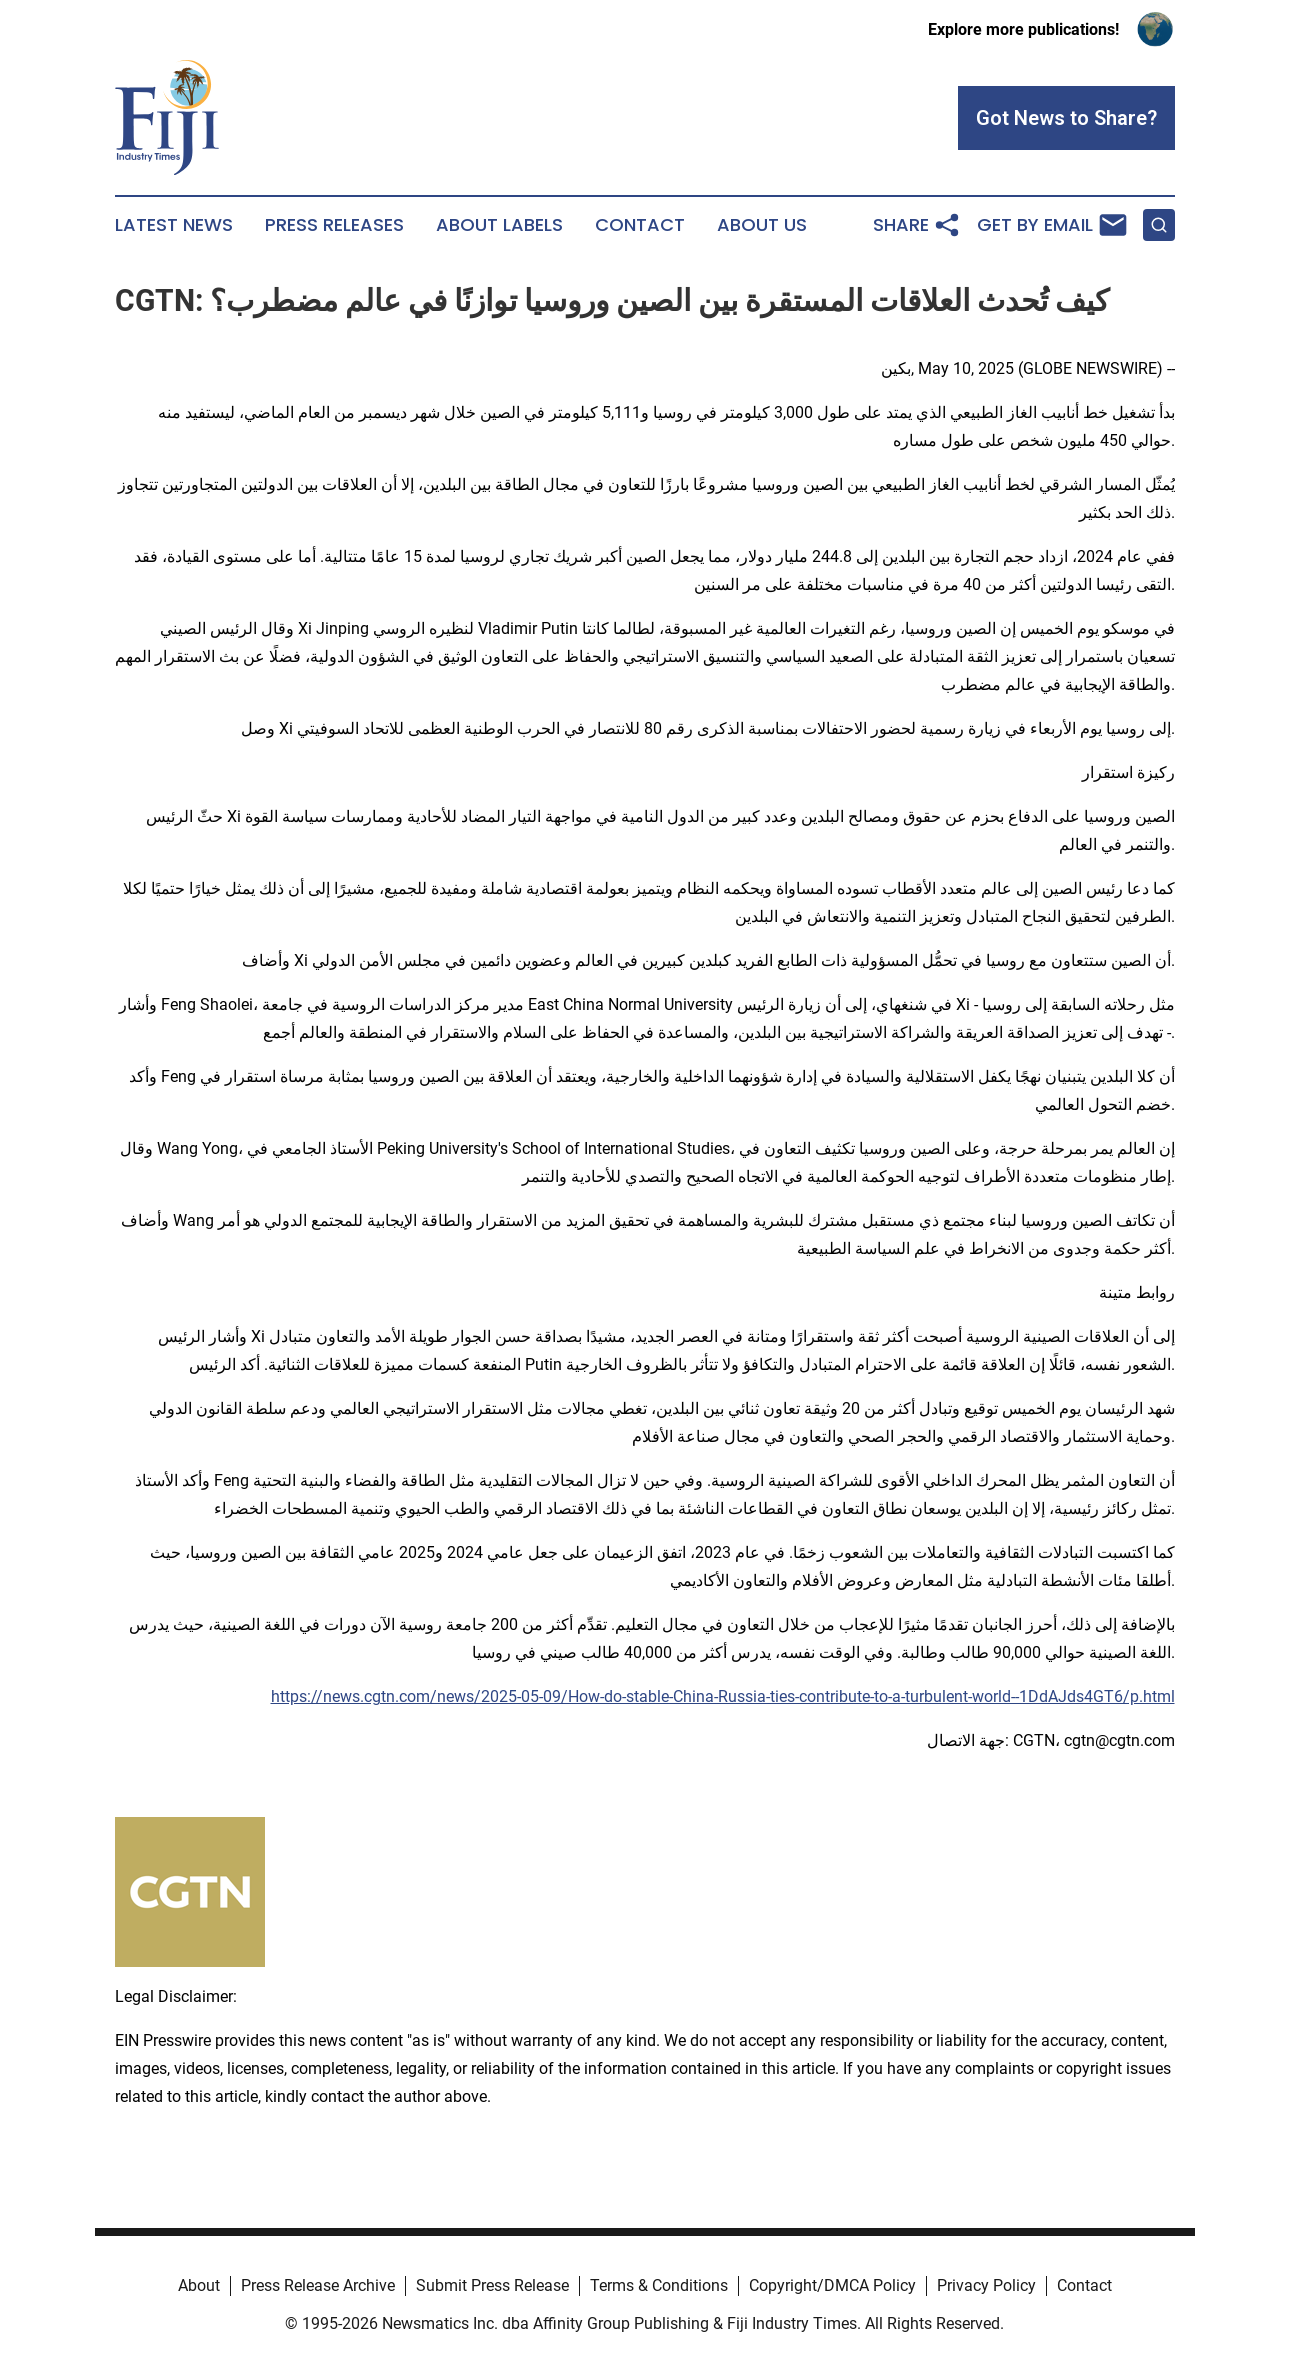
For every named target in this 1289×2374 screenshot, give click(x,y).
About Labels (499, 225)
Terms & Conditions (659, 2285)
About (199, 2285)
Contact (640, 225)
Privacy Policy (986, 2285)
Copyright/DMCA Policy (832, 2285)
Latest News (174, 225)
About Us (762, 225)
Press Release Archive (318, 2285)
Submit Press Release (492, 2285)
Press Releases (334, 225)
